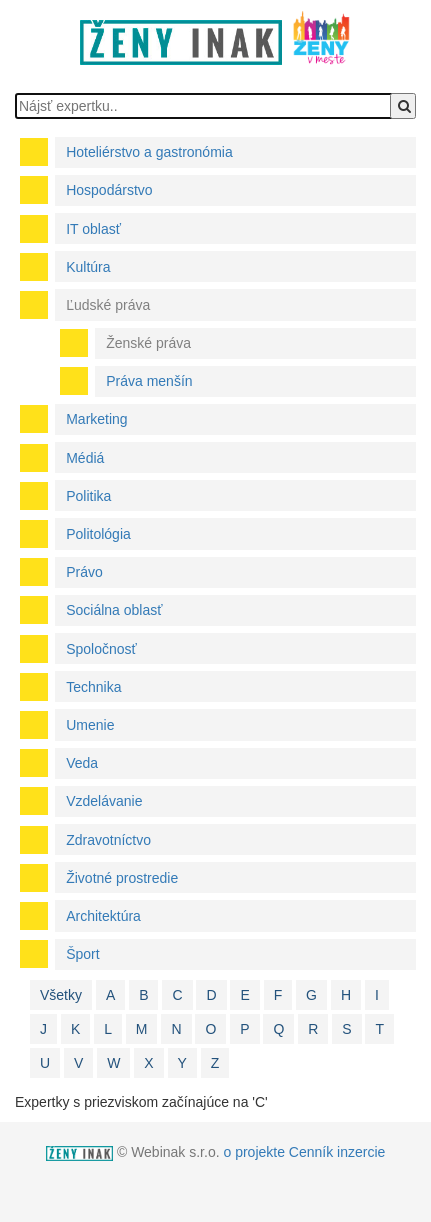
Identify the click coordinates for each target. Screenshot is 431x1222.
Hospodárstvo (109, 190)
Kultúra (88, 267)
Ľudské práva (108, 305)
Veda (82, 763)
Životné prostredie (122, 878)
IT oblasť (93, 229)
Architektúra (103, 916)
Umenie (90, 725)
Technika (93, 687)
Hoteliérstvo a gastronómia (149, 152)
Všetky (61, 995)
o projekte (253, 1152)
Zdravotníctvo (108, 840)
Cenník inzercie (337, 1152)
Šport (82, 954)
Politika (88, 496)
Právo (84, 572)
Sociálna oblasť (114, 610)
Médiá (85, 458)
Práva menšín (149, 381)
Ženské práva (148, 343)
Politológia (98, 534)
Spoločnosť (101, 649)
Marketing (96, 419)
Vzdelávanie (104, 801)
